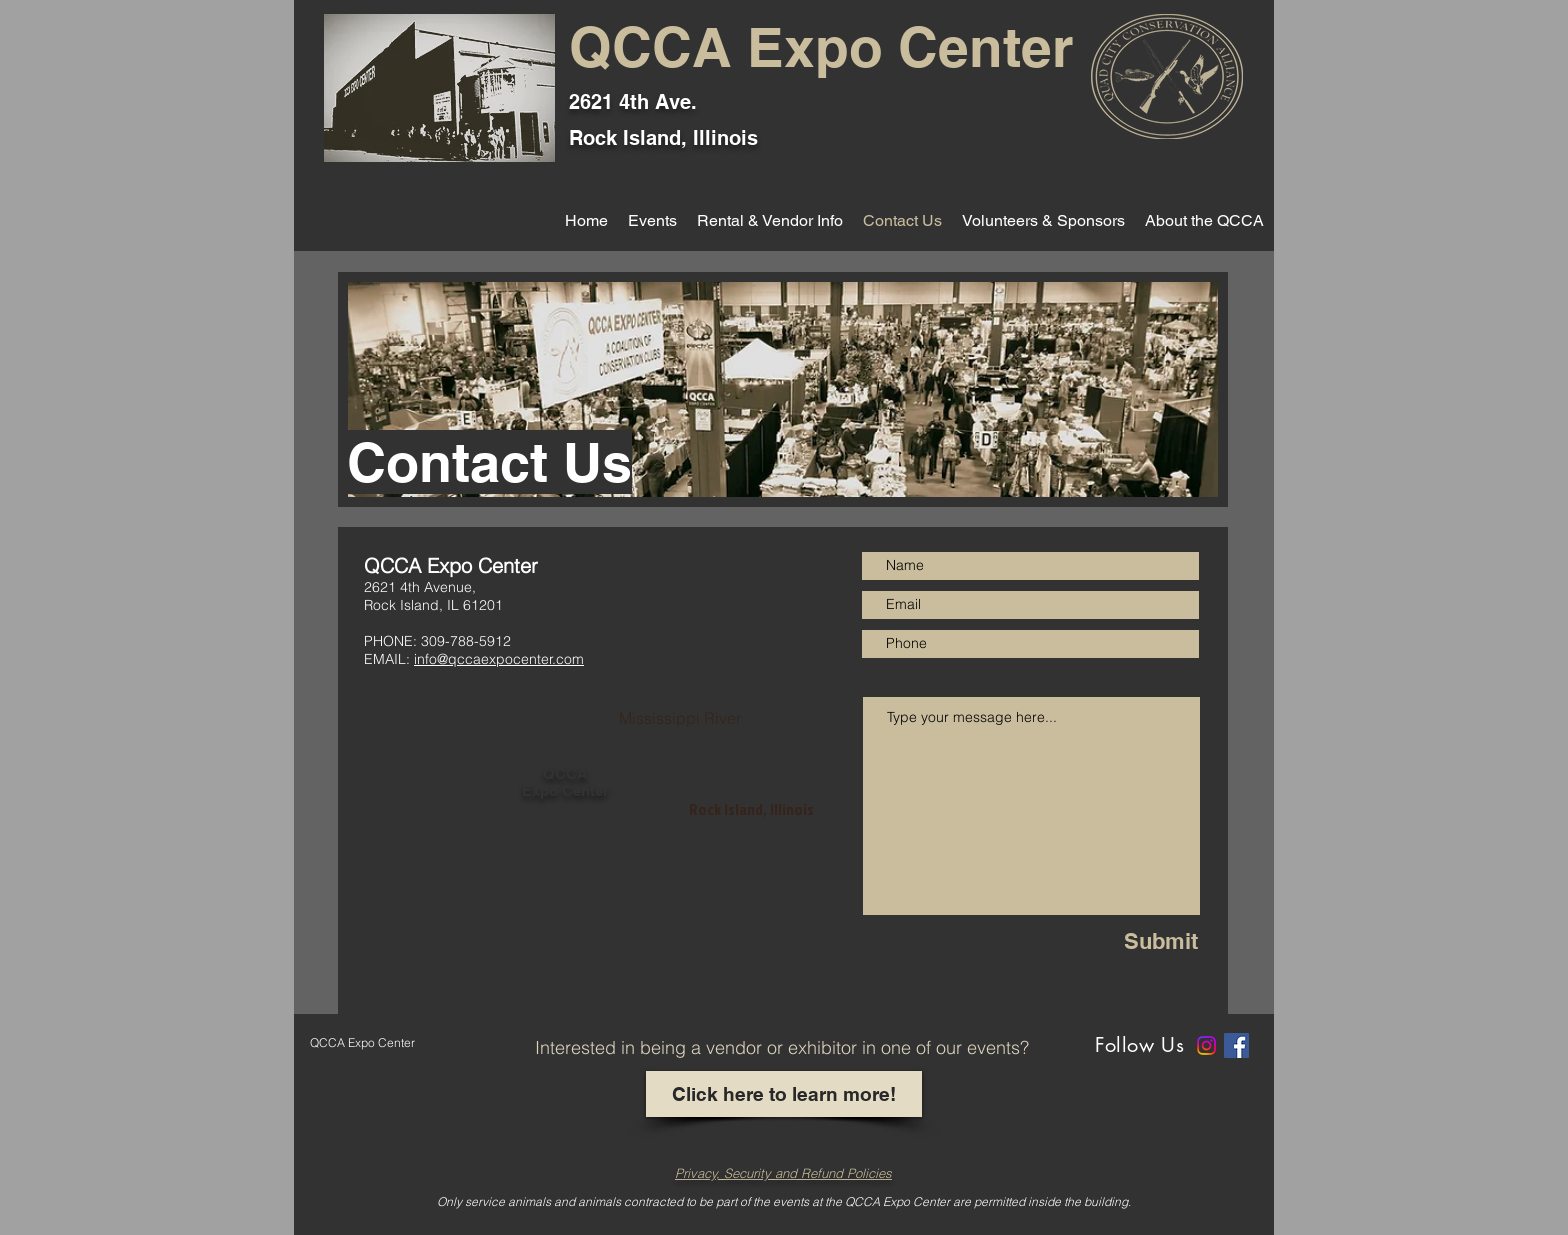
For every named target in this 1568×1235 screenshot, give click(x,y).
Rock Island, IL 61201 (433, 605)
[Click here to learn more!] (784, 1094)
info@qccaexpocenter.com (499, 659)
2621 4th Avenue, (420, 587)
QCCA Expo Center (821, 47)
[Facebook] (1236, 1045)
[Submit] (1136, 941)
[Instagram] (1206, 1045)
